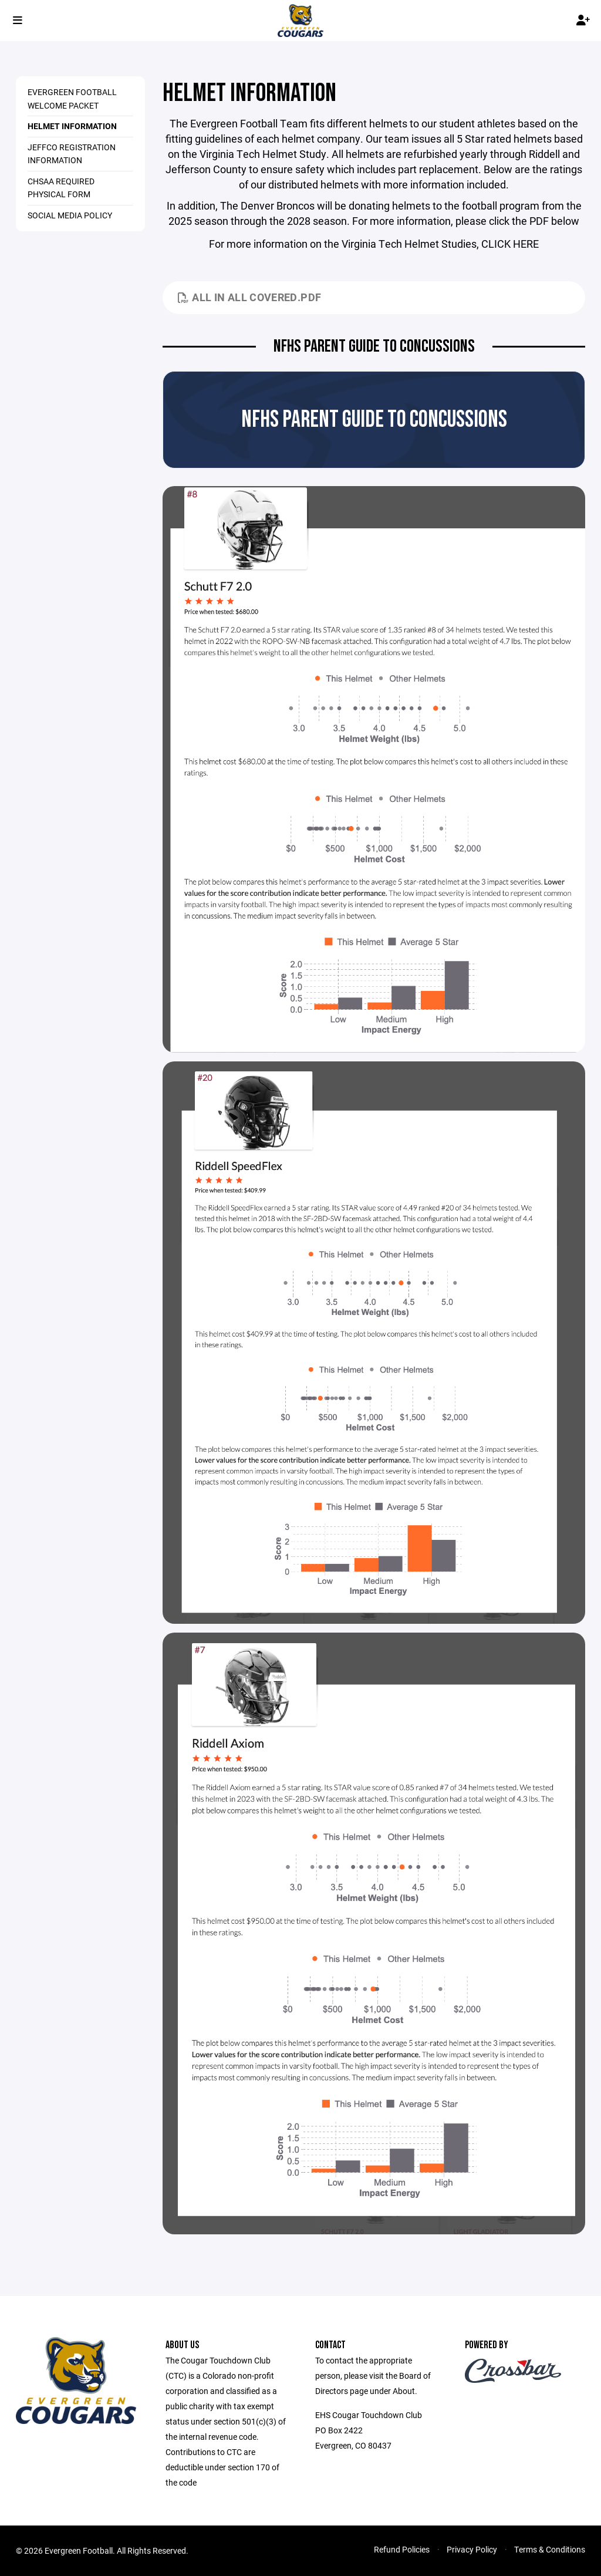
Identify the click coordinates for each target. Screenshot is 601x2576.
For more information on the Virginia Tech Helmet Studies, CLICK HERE (374, 244)
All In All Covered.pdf (249, 297)
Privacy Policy (472, 2549)
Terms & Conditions (549, 2549)
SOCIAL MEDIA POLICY (70, 215)
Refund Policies (402, 2549)
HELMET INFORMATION (72, 126)
